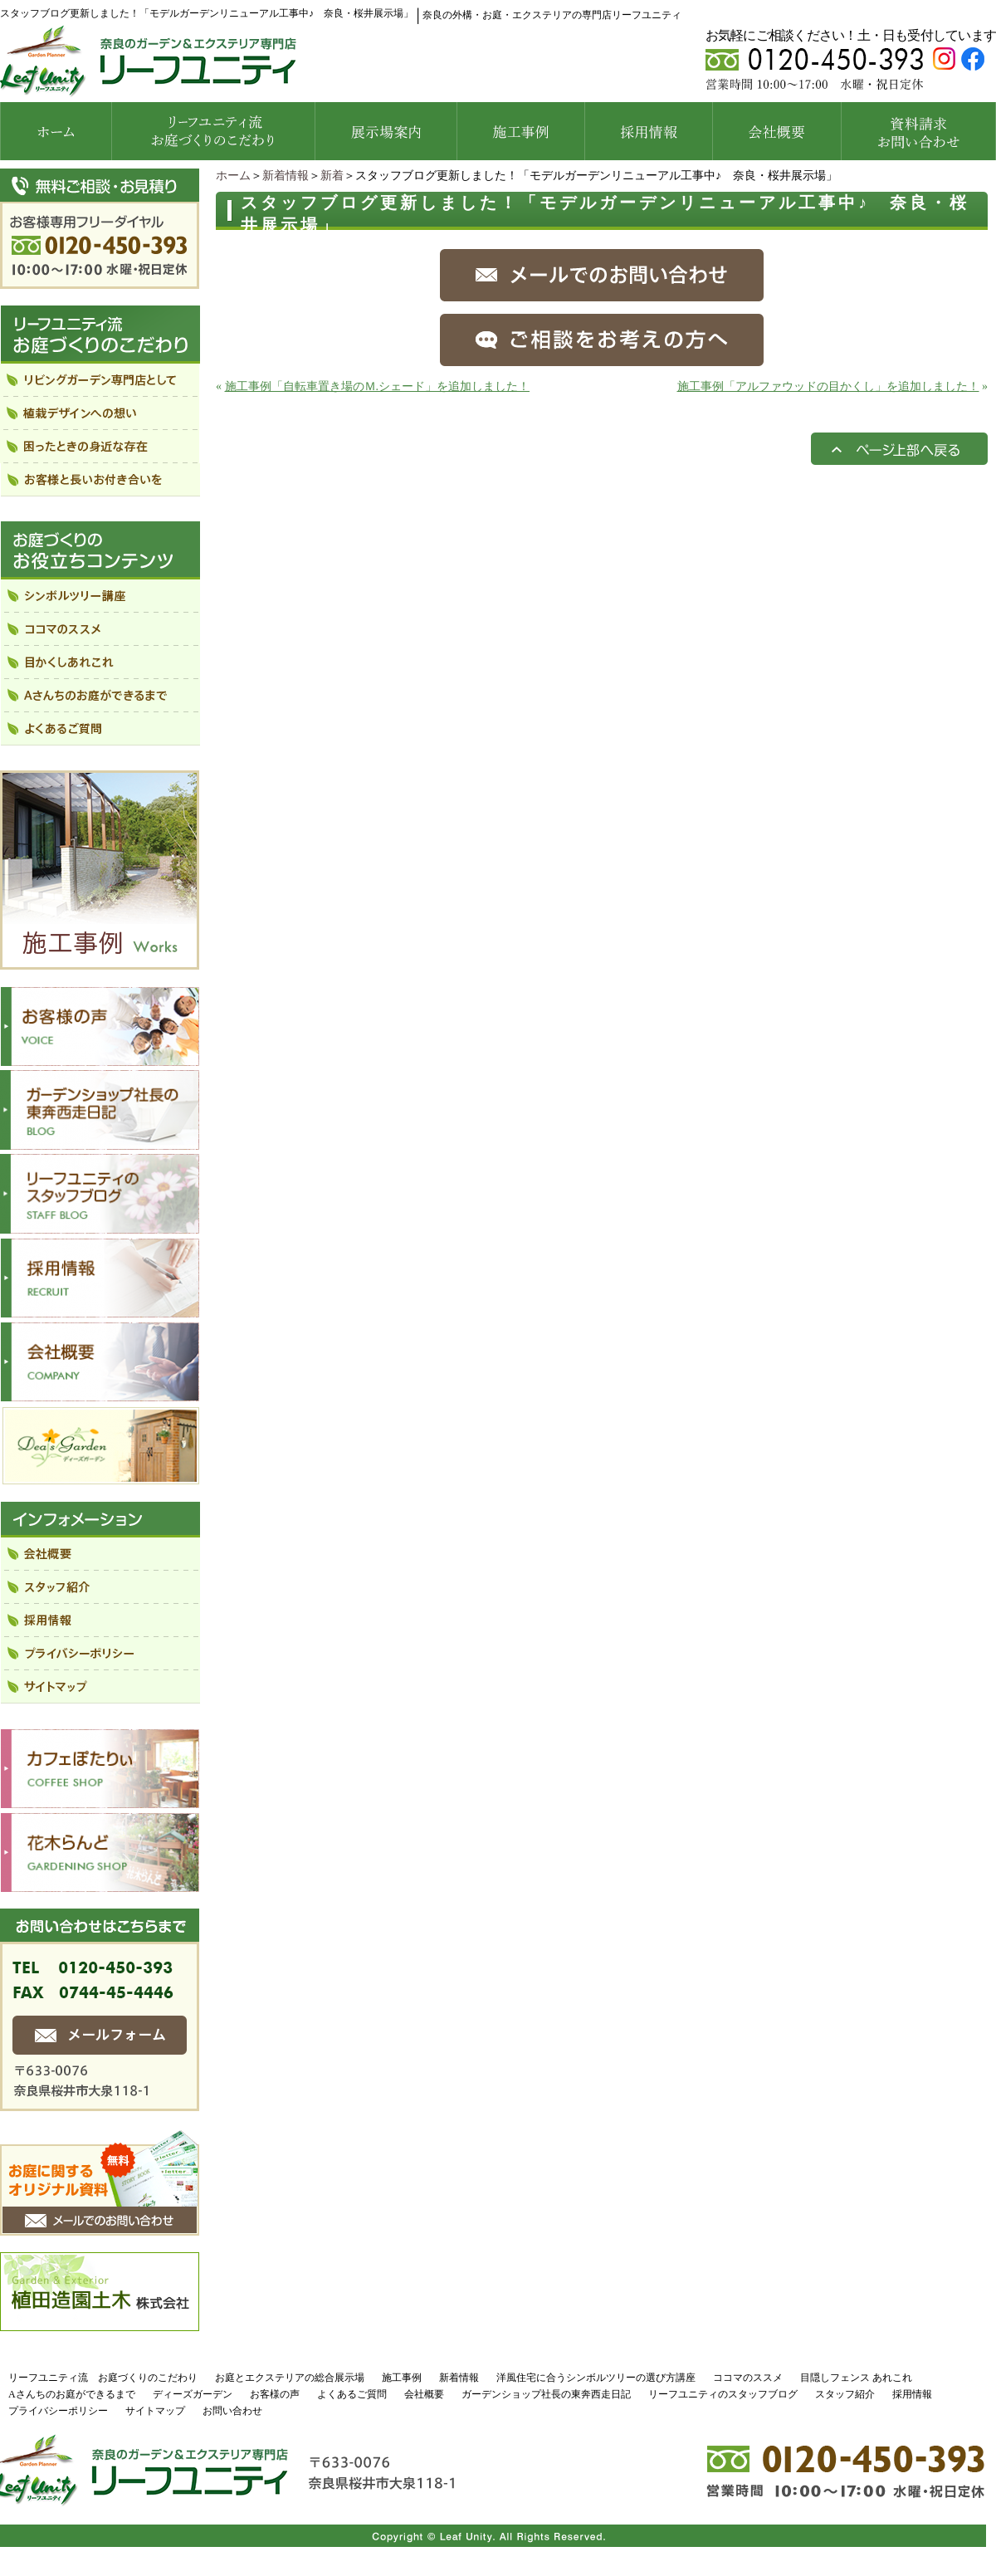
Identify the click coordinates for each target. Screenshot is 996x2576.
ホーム (233, 175)
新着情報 (285, 175)
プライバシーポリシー (58, 2411)
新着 (332, 175)
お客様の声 (275, 2394)
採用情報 (912, 2394)
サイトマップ (155, 2411)
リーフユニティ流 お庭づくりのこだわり (103, 2377)
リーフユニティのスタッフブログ (723, 2394)
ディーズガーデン (192, 2394)
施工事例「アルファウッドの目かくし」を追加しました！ (828, 386)
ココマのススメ (748, 2377)
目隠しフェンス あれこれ (856, 2377)
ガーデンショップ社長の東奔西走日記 (546, 2394)
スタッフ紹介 (845, 2394)
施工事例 (402, 2377)
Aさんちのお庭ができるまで (71, 2394)
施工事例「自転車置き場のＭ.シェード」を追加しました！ (377, 386)
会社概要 (424, 2394)
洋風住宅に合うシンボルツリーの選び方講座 (596, 2377)
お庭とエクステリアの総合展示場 (289, 2377)
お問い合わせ (232, 2411)
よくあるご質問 (352, 2394)
